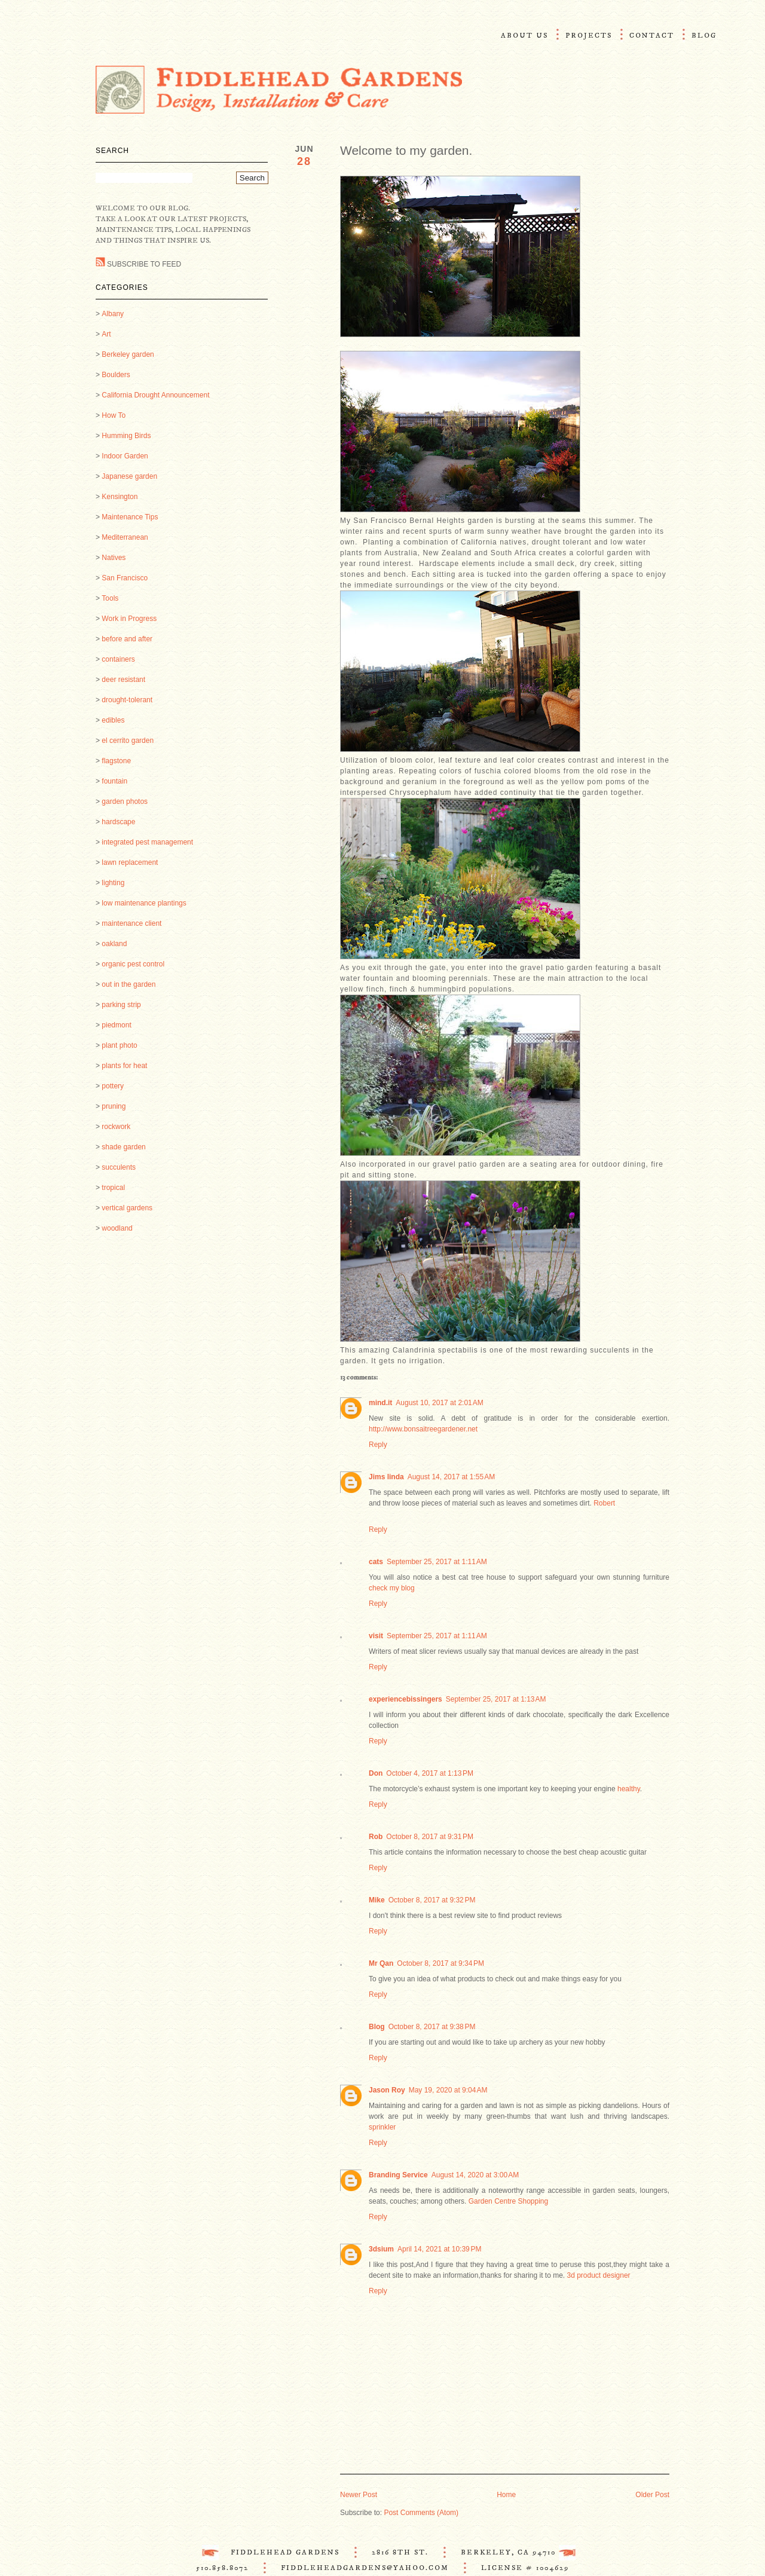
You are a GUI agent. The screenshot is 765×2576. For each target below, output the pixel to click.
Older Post (652, 2495)
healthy (628, 1789)
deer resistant (123, 679)
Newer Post (358, 2495)
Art (106, 334)
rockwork (116, 1126)
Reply (378, 1444)
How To (114, 415)
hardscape (118, 822)
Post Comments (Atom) (421, 2512)
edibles (113, 720)
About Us (524, 35)
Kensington (119, 496)
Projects (588, 35)
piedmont (116, 1025)
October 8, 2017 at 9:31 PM (429, 1836)
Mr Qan (381, 1963)
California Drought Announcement (155, 395)
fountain (114, 781)
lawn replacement (130, 862)
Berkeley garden (128, 354)
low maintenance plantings (144, 903)
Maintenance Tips (130, 517)
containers (118, 659)
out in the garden (128, 984)
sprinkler (382, 2127)
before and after (127, 639)
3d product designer (599, 2275)
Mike (377, 1900)
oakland (114, 944)
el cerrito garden (128, 740)
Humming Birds (126, 436)
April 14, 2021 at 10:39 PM (439, 2249)
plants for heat (124, 1065)
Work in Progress (129, 618)
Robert (604, 1503)
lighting (113, 883)
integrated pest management (147, 842)
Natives (114, 557)
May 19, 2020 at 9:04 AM (448, 2090)
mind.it (380, 1403)
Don (375, 1773)
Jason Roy (387, 2090)
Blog (704, 35)
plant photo (119, 1045)
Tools (110, 598)
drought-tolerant (127, 700)
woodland (117, 1228)
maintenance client (131, 923)
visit (376, 1636)
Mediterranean (125, 537)
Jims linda (386, 1477)
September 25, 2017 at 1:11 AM (437, 1562)
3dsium (381, 2249)
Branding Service (398, 2175)
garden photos (125, 801)
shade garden (123, 1147)
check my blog (392, 1588)
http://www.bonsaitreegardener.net (423, 1429)
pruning (114, 1106)
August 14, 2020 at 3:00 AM (475, 2175)
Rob (375, 1836)
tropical (113, 1187)
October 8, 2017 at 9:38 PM (432, 2027)
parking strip (121, 1005)
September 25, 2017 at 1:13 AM (496, 1699)
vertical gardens (127, 1208)
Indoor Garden (125, 456)
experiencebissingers (405, 1699)
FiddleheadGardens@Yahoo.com (365, 2567)
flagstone (116, 761)
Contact (651, 35)
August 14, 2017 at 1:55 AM (451, 1477)
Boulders (116, 375)
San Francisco (125, 578)
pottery (113, 1086)
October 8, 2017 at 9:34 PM (440, 1963)
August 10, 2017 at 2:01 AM (439, 1403)
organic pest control (133, 964)
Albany (113, 314)
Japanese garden (129, 476)
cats (376, 1562)
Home (506, 2495)
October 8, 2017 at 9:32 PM (432, 1900)
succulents (119, 1167)
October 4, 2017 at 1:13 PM (429, 1773)
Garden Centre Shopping (508, 2201)
